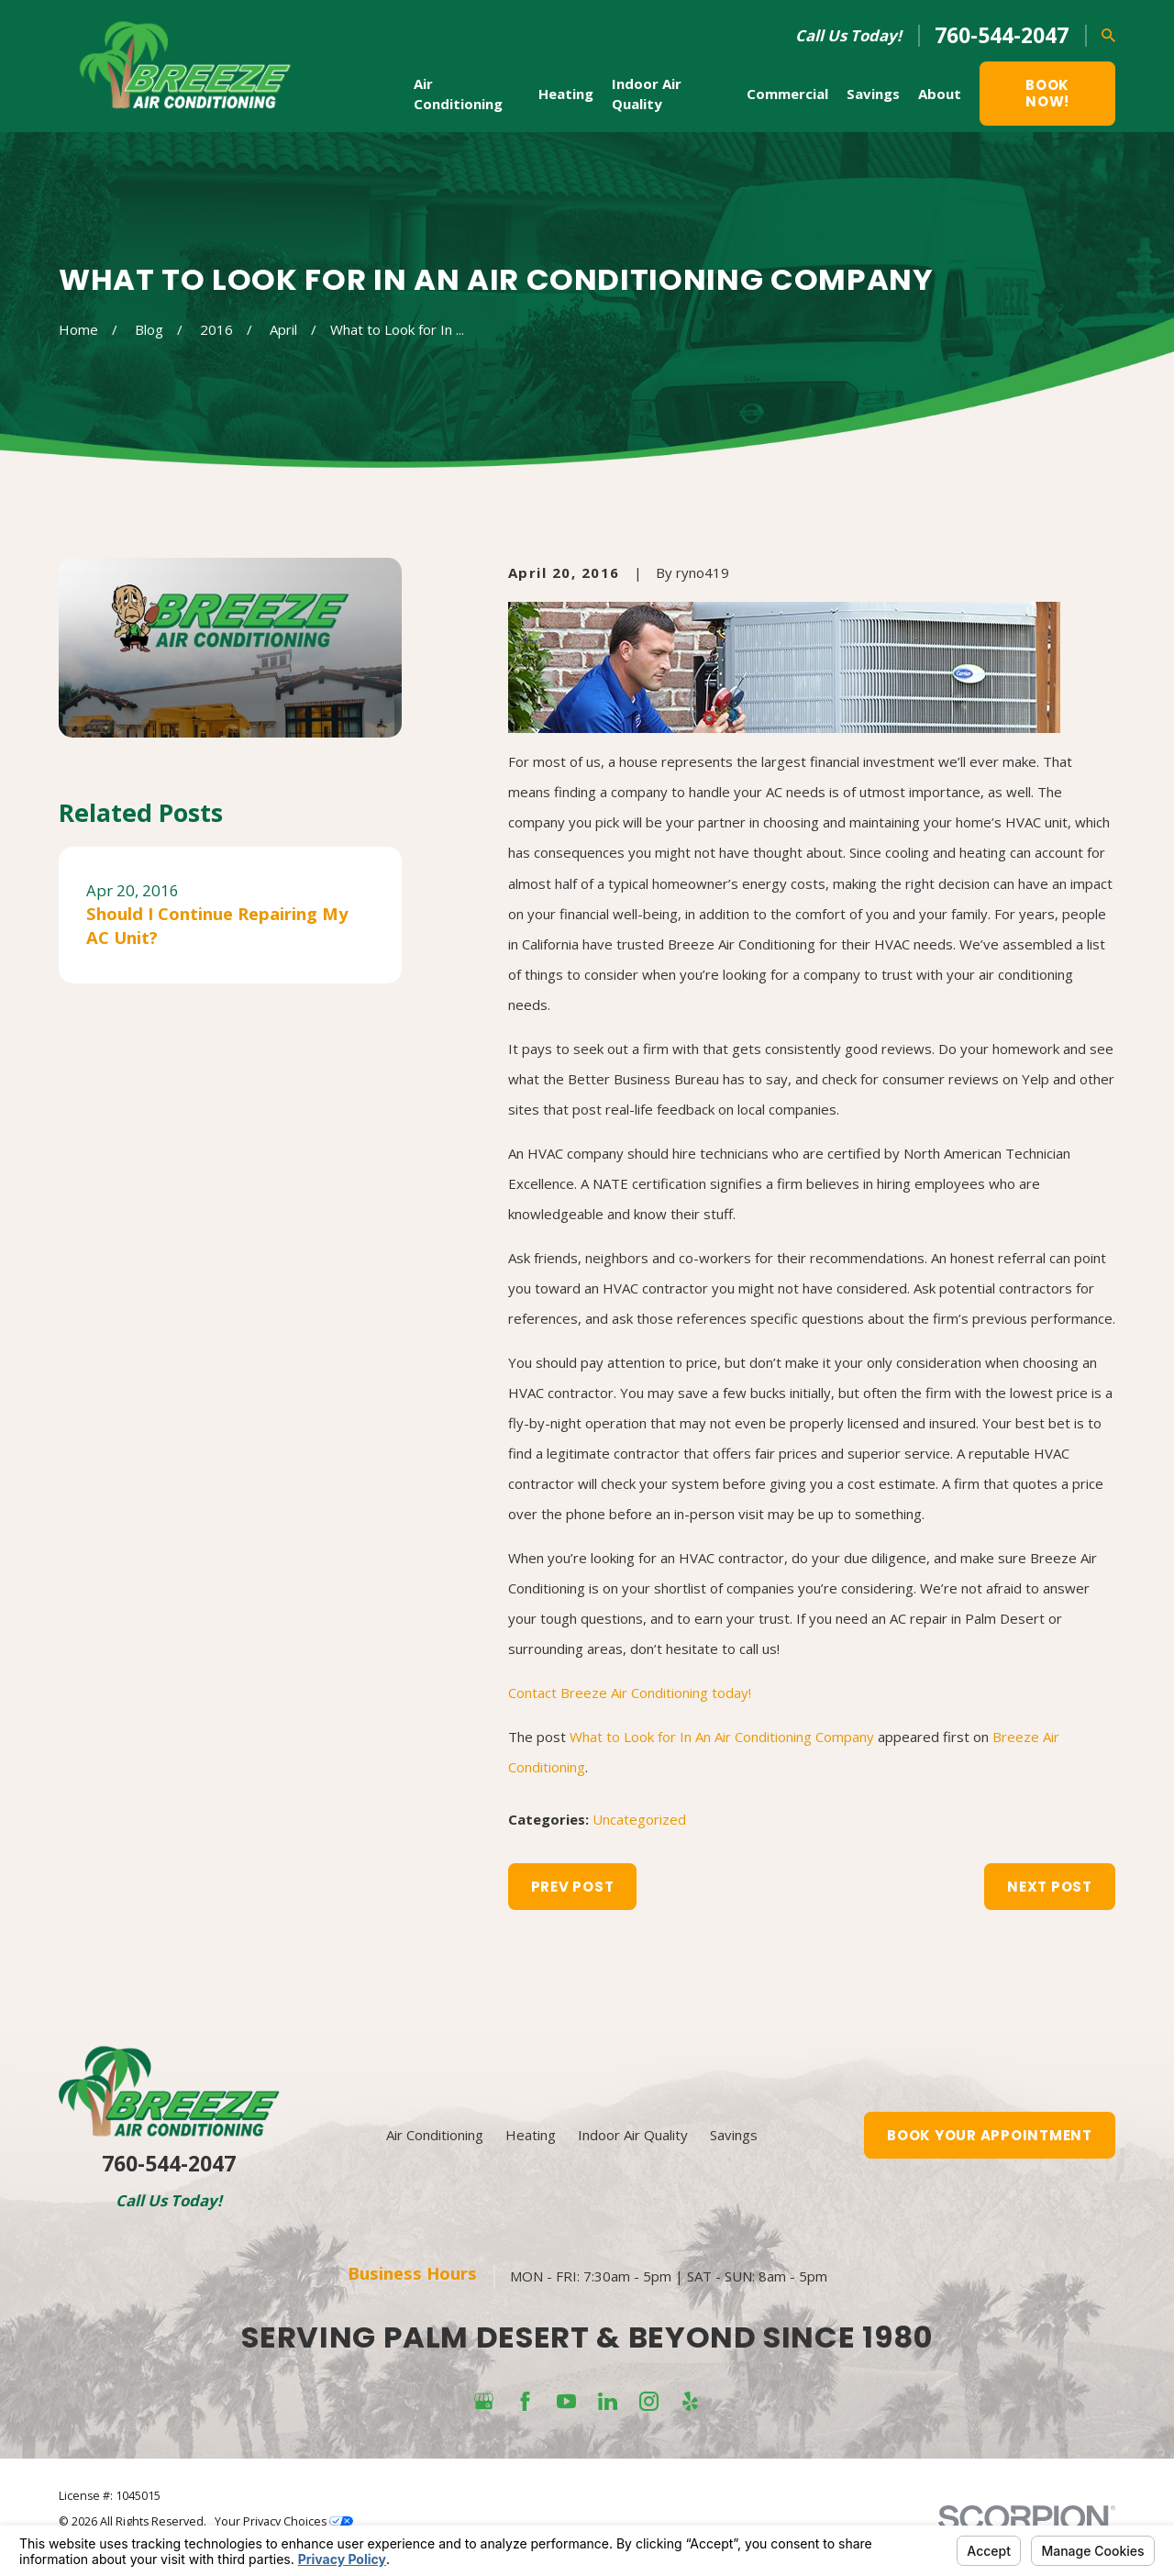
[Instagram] (649, 2401)
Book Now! (1047, 93)
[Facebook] (525, 2401)
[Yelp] (690, 2401)
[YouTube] (566, 2401)
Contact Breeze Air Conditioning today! (629, 1692)
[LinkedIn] (607, 2401)
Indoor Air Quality (633, 2135)
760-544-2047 (1002, 35)
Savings (734, 2135)
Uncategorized (639, 1819)
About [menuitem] (939, 93)
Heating (530, 2135)
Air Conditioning (434, 2135)
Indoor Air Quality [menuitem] (646, 94)
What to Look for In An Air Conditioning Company (722, 1736)
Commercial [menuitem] (787, 93)
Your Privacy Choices (284, 2521)
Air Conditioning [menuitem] (458, 94)
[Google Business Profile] (483, 2401)
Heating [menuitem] (565, 93)
